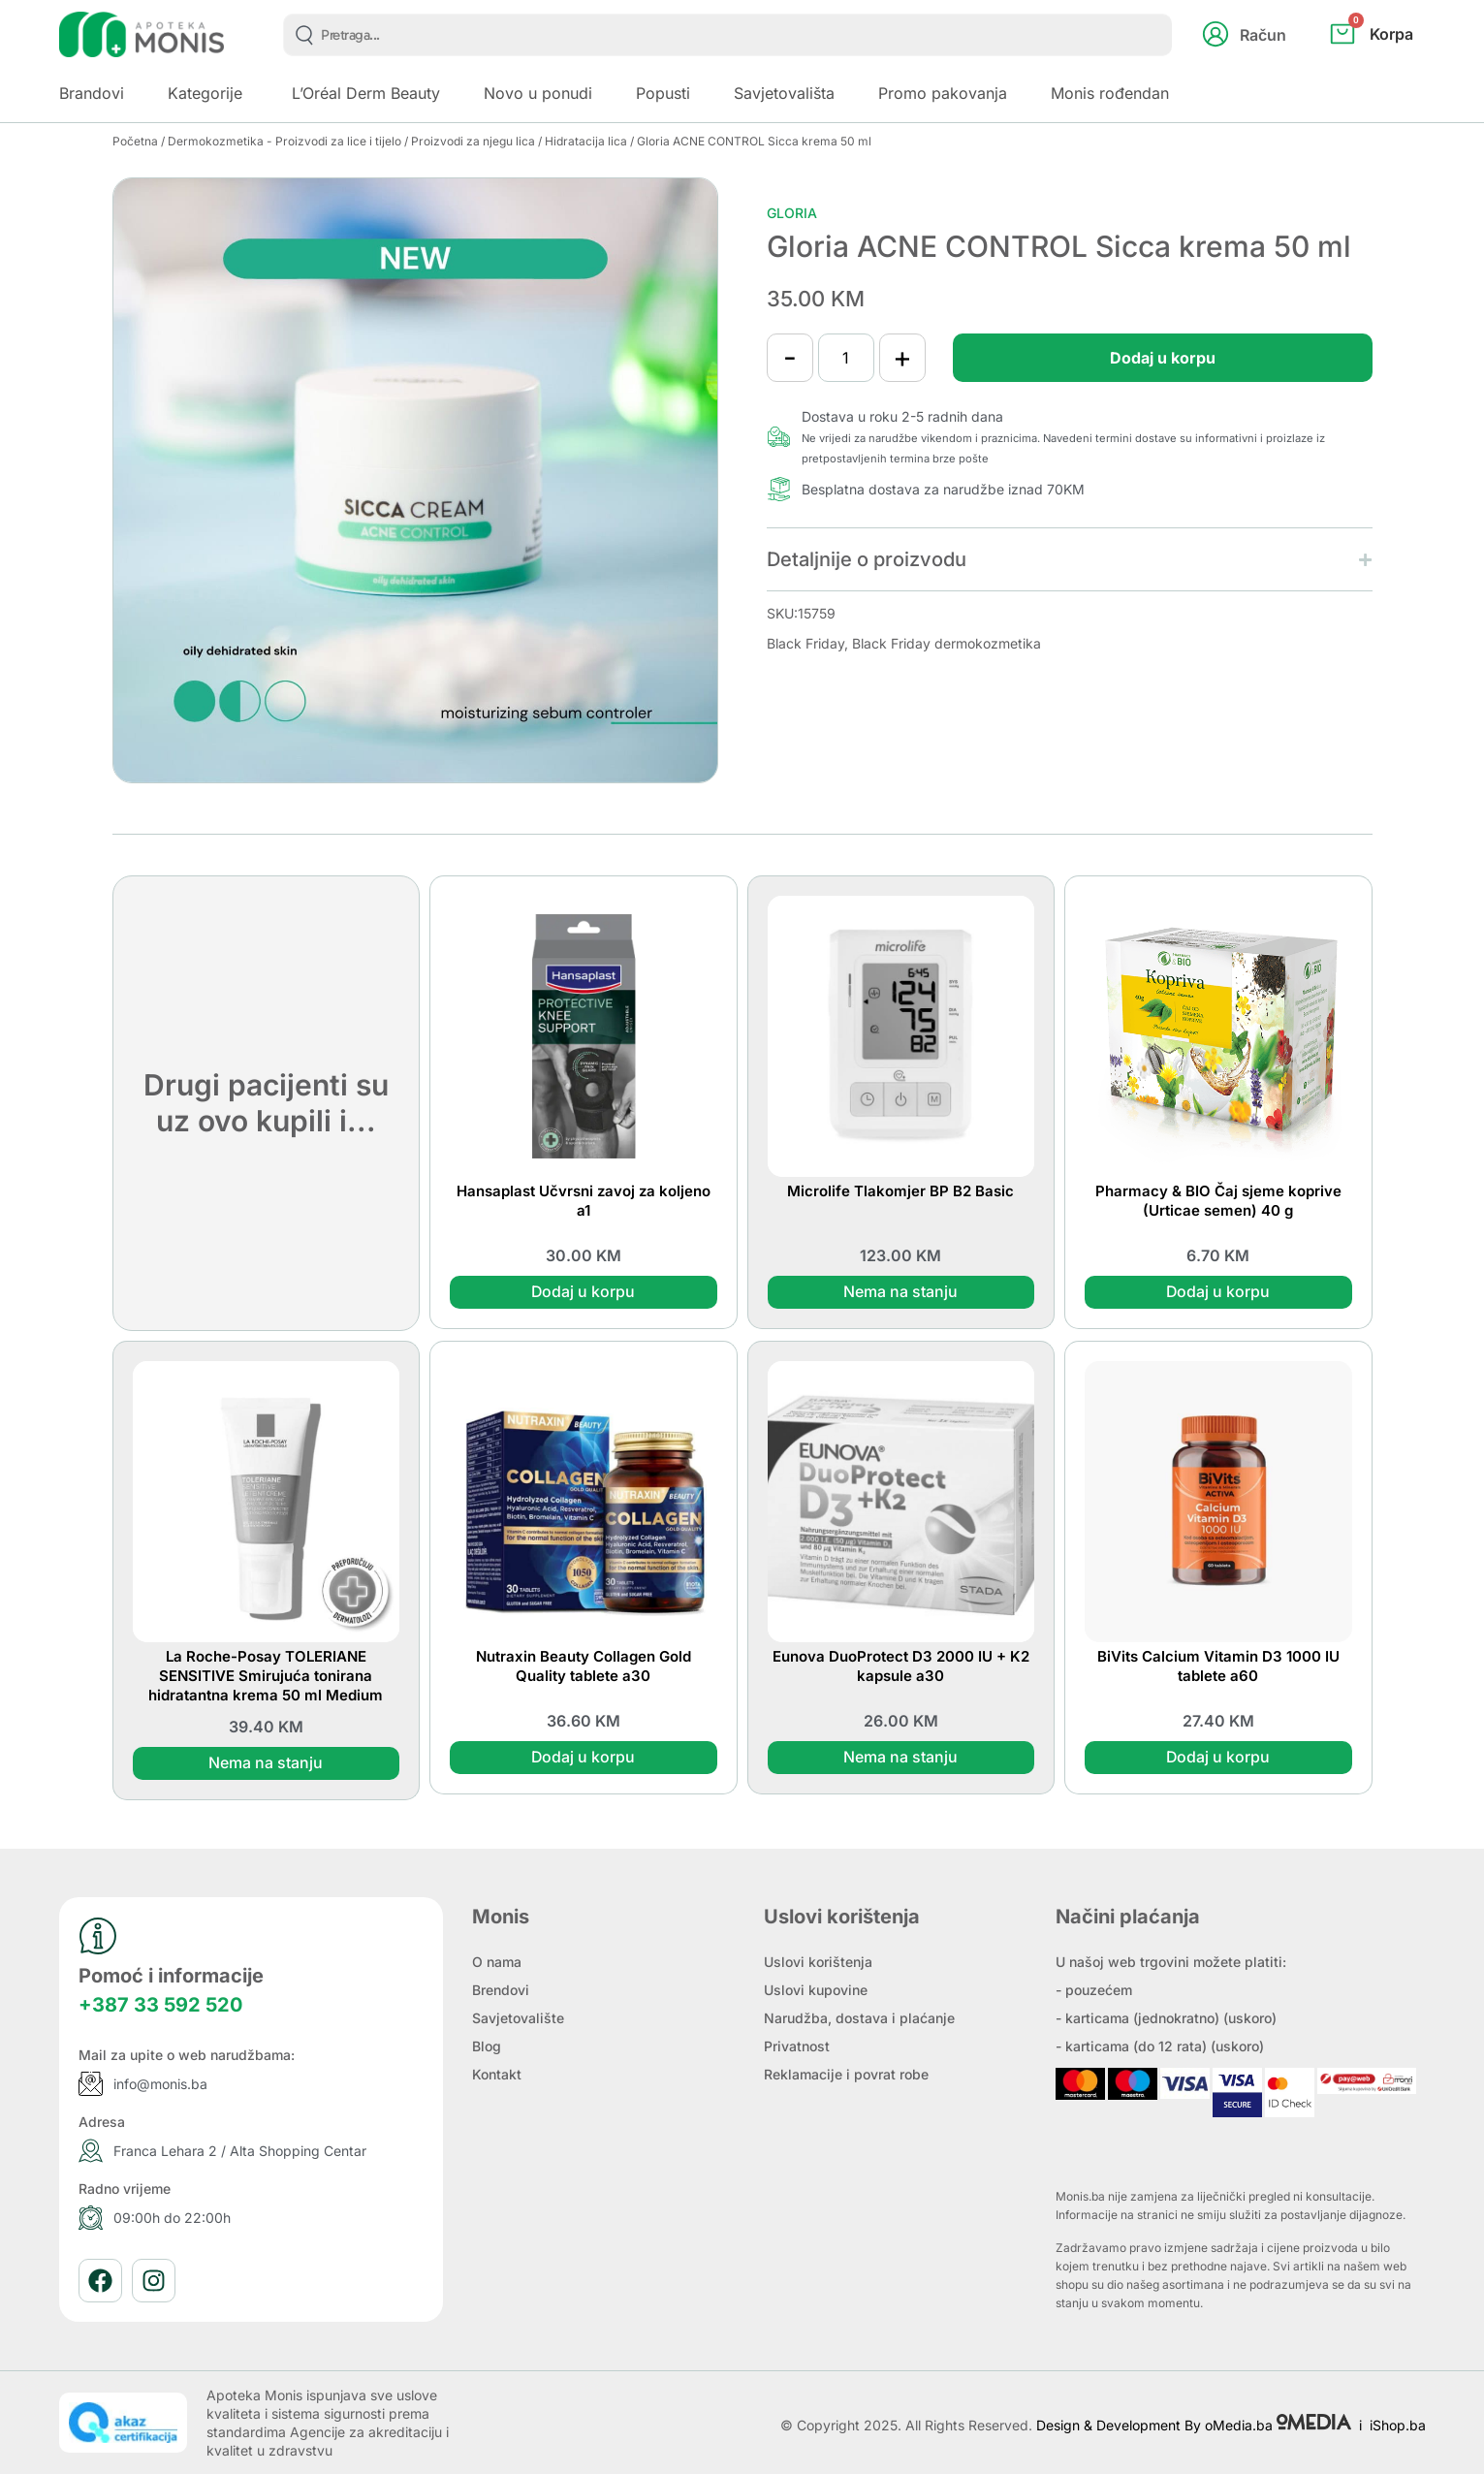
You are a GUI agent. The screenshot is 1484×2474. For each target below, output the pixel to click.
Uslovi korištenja (818, 1961)
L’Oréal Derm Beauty (366, 93)
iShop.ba (1398, 2425)
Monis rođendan (1110, 93)
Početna (135, 141)
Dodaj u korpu (1160, 357)
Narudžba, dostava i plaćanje (859, 2018)
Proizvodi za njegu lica (473, 141)
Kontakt (496, 2074)
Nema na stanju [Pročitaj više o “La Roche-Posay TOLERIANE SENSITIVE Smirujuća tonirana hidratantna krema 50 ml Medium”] (265, 1763)
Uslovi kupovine (816, 1990)
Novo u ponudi (538, 93)
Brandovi (91, 93)
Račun (1263, 35)
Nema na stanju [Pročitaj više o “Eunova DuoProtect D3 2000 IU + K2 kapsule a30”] (900, 1757)
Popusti (663, 93)
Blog (486, 2046)
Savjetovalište (518, 2018)
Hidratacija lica (586, 141)
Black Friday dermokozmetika (946, 643)
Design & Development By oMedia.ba (1195, 2425)
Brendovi (500, 1990)
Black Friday (805, 643)
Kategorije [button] (205, 93)
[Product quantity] (848, 357)
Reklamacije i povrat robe (846, 2074)
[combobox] (727, 35)
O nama (496, 1961)
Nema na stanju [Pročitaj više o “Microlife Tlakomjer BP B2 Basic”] (900, 1292)
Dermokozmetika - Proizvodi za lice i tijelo (284, 141)
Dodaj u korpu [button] (583, 1292)
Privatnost (797, 2046)
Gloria (792, 213)
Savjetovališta (784, 93)
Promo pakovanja (942, 93)
